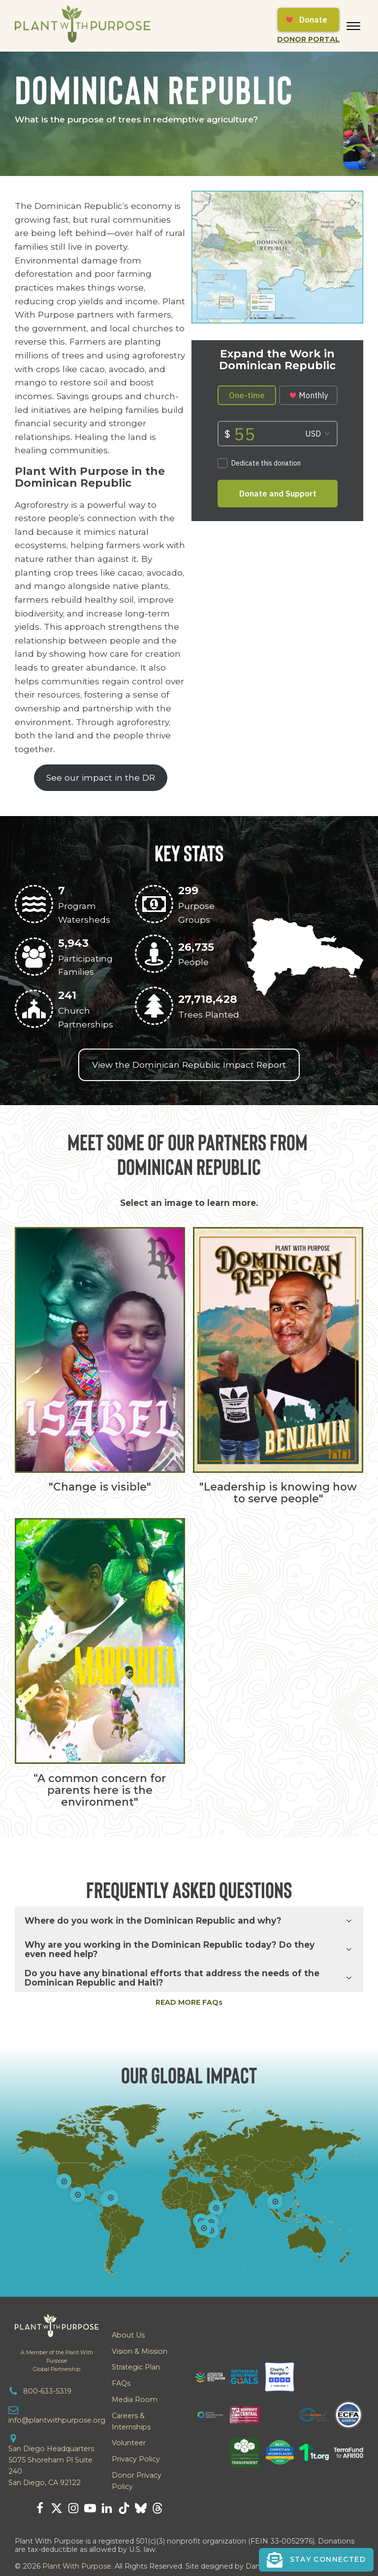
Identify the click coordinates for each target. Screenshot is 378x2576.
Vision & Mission (139, 2351)
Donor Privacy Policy (136, 2481)
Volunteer (129, 2442)
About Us (128, 2335)
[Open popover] (275, 2201)
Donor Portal (308, 39)
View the (189, 1065)
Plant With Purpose (76, 2566)
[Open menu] (353, 26)
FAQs (121, 2383)
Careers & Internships (131, 2421)
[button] (315, 2559)
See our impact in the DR (100, 777)
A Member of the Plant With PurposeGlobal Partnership (57, 2360)
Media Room (135, 2399)
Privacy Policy (136, 2459)
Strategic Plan (136, 2367)
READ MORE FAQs (189, 2002)
